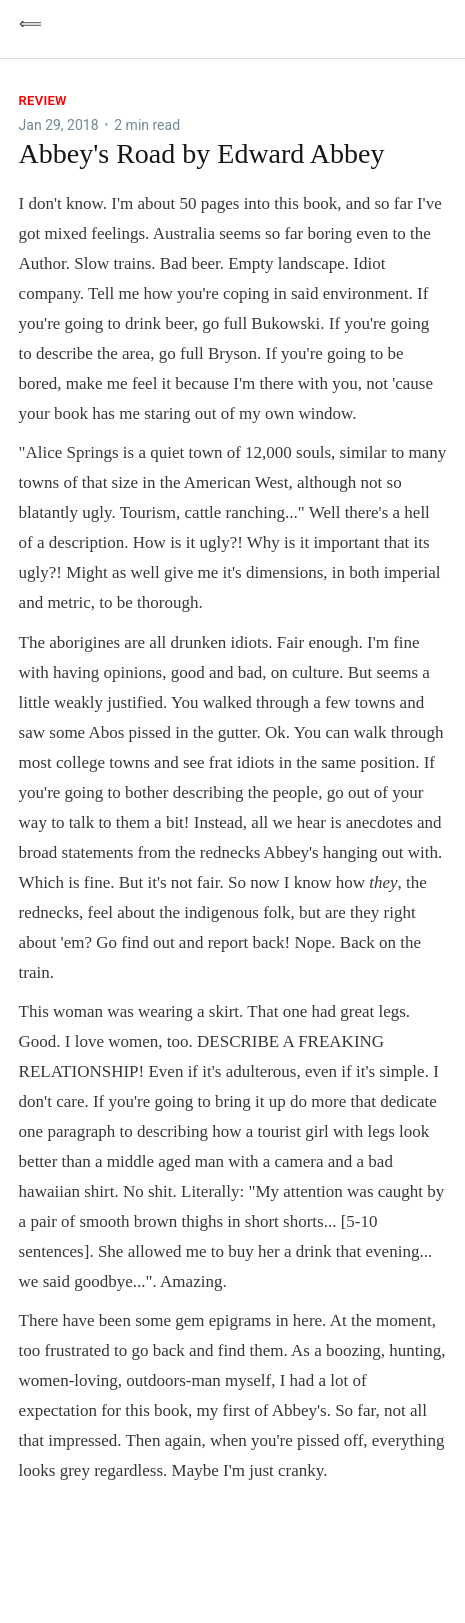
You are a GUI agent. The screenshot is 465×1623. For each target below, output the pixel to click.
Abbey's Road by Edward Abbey (202, 153)
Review (43, 100)
